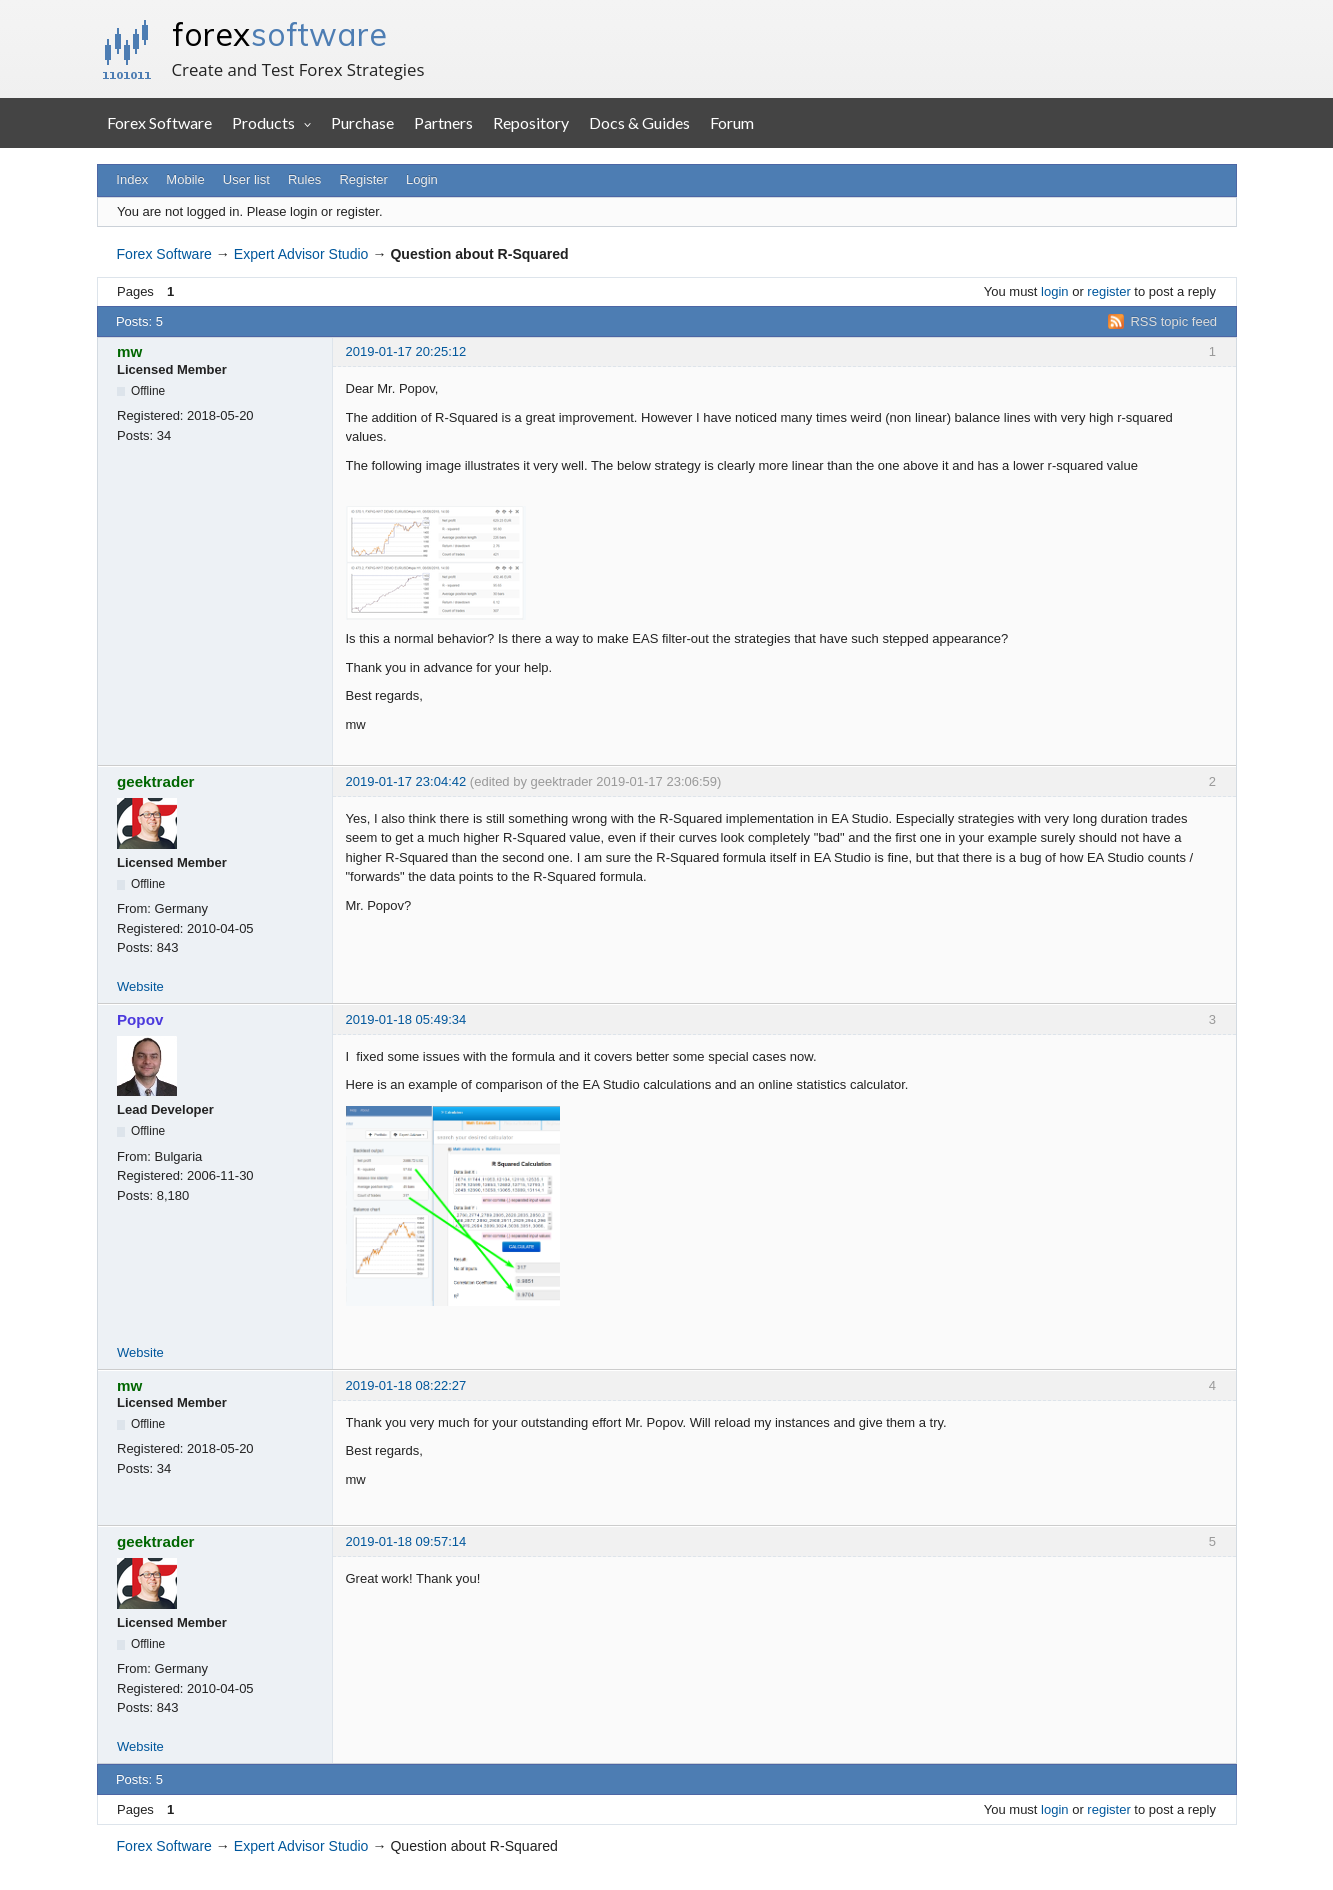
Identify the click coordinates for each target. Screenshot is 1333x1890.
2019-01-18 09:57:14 (406, 1541)
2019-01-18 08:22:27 (406, 1385)
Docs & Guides (639, 122)
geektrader (156, 781)
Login (422, 179)
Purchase (362, 122)
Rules (304, 179)
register (1108, 291)
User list (246, 179)
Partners (443, 122)
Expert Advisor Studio (301, 254)
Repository (531, 122)
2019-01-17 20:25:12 (406, 351)
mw (129, 351)
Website (140, 986)
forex (279, 34)
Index (132, 179)
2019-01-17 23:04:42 (406, 781)
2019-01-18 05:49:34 (406, 1019)
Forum (732, 122)
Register (363, 179)
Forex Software (159, 122)
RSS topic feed (1173, 321)
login (1054, 291)
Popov (140, 1019)
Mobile (185, 179)
